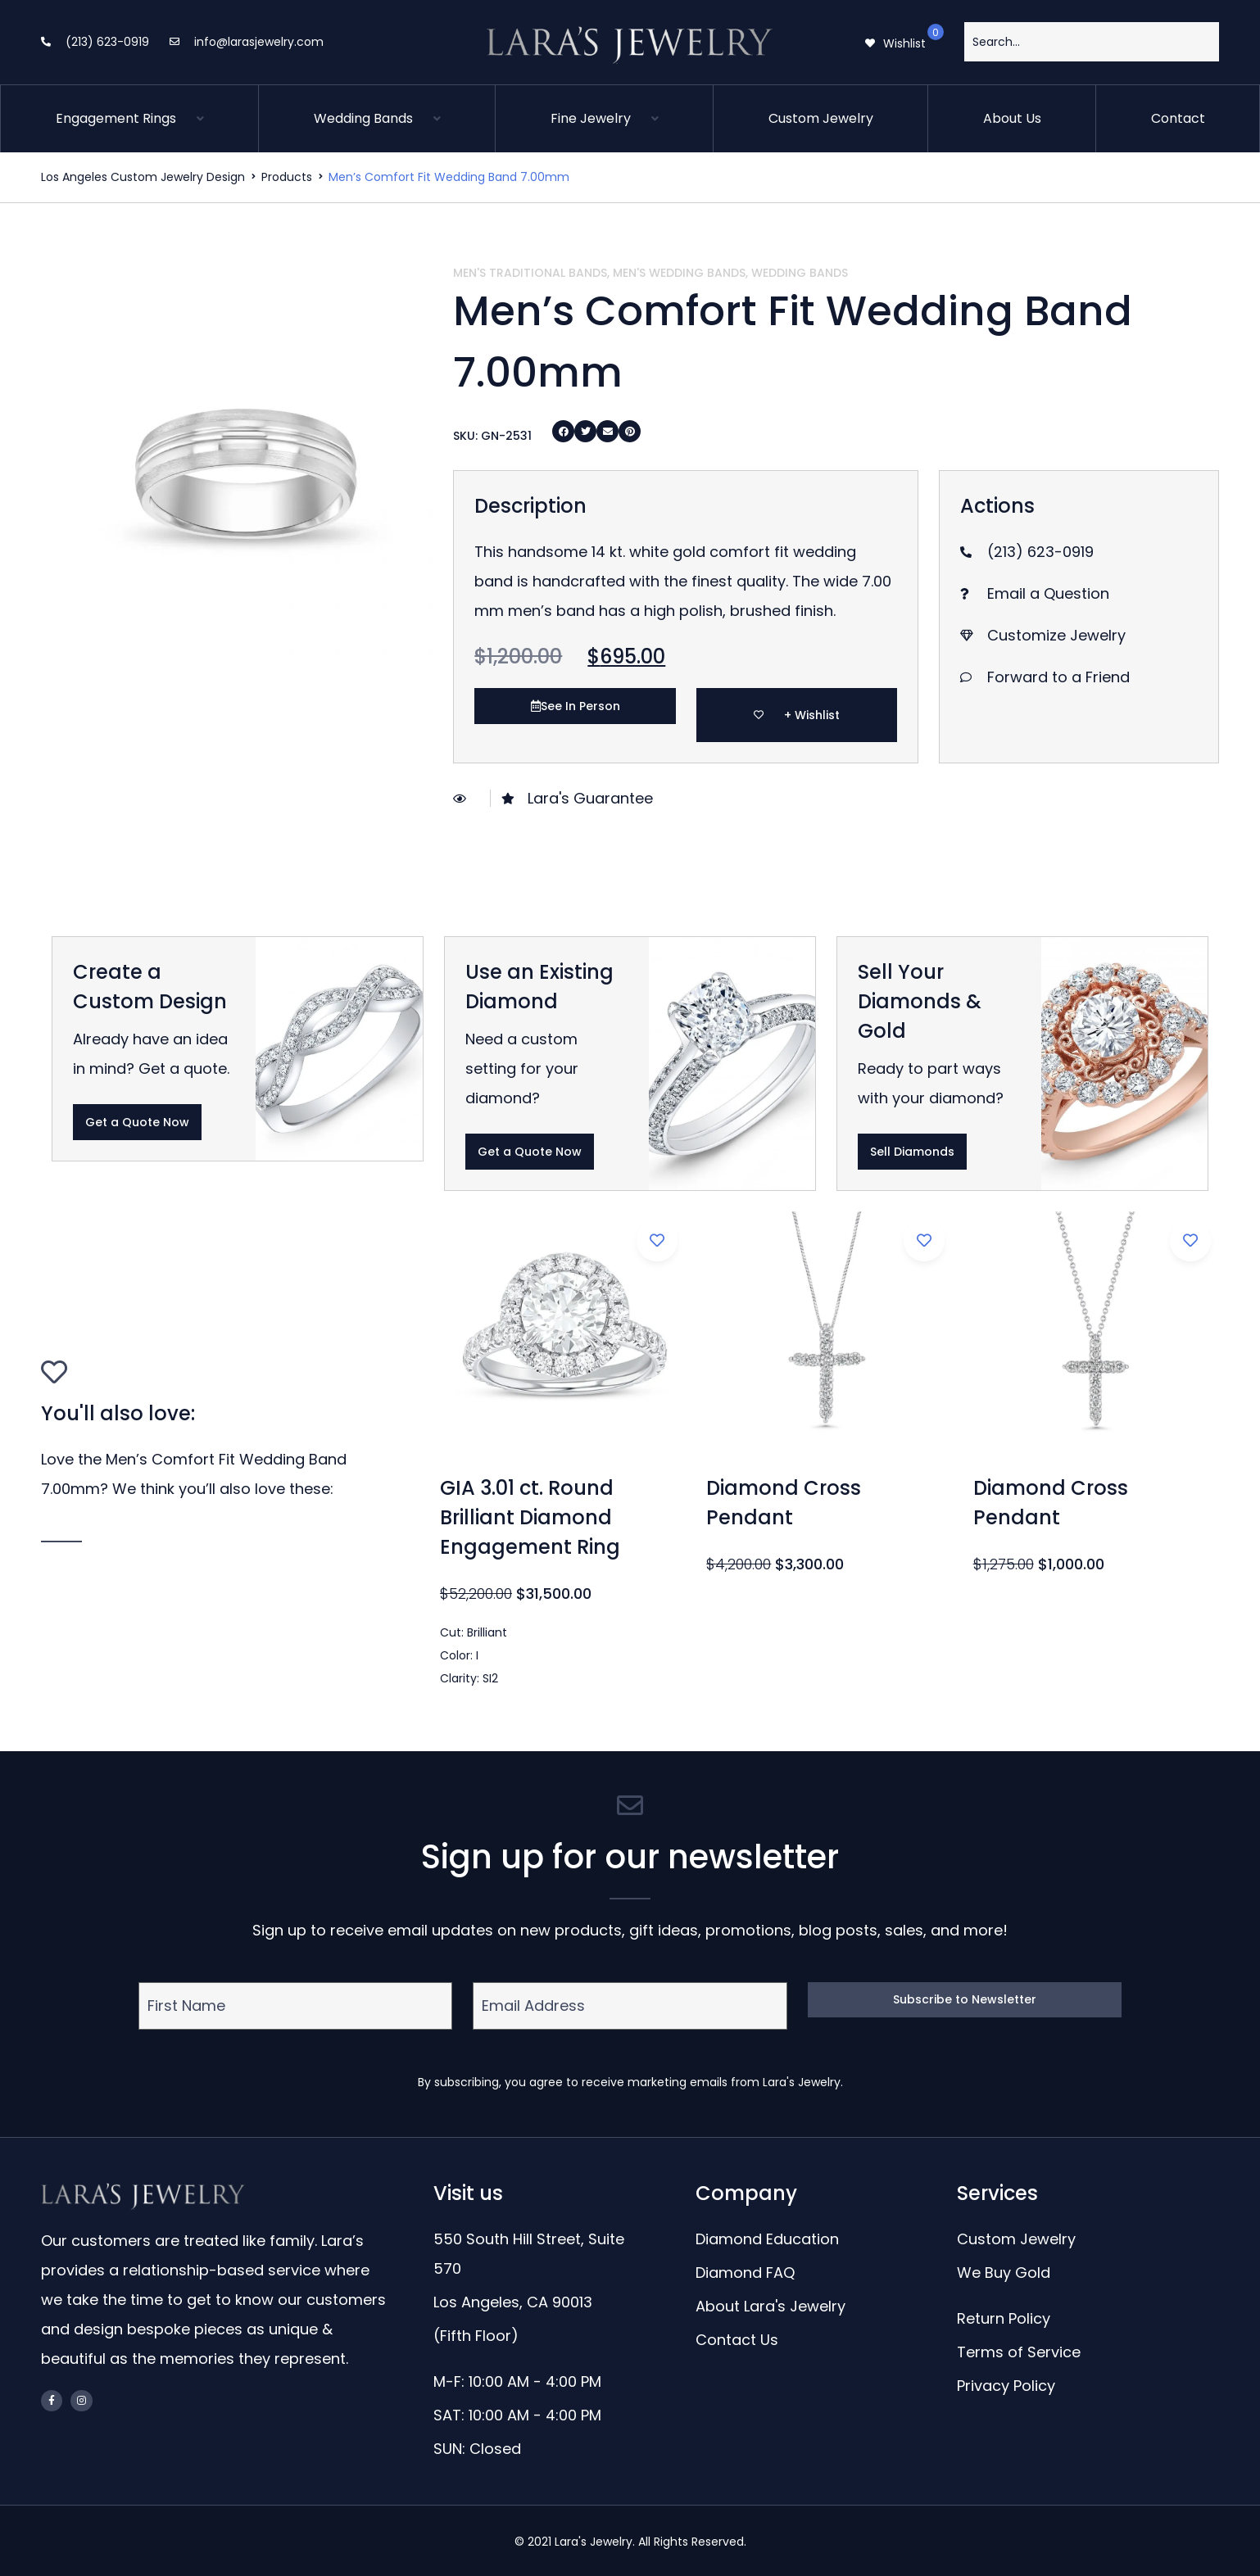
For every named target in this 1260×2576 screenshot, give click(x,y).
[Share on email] (607, 431)
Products (286, 177)
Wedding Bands (799, 273)
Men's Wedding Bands (679, 273)
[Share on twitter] (585, 431)
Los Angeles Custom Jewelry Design (143, 177)
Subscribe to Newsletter (964, 1999)
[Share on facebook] (563, 431)
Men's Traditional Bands (530, 273)
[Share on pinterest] (630, 431)
